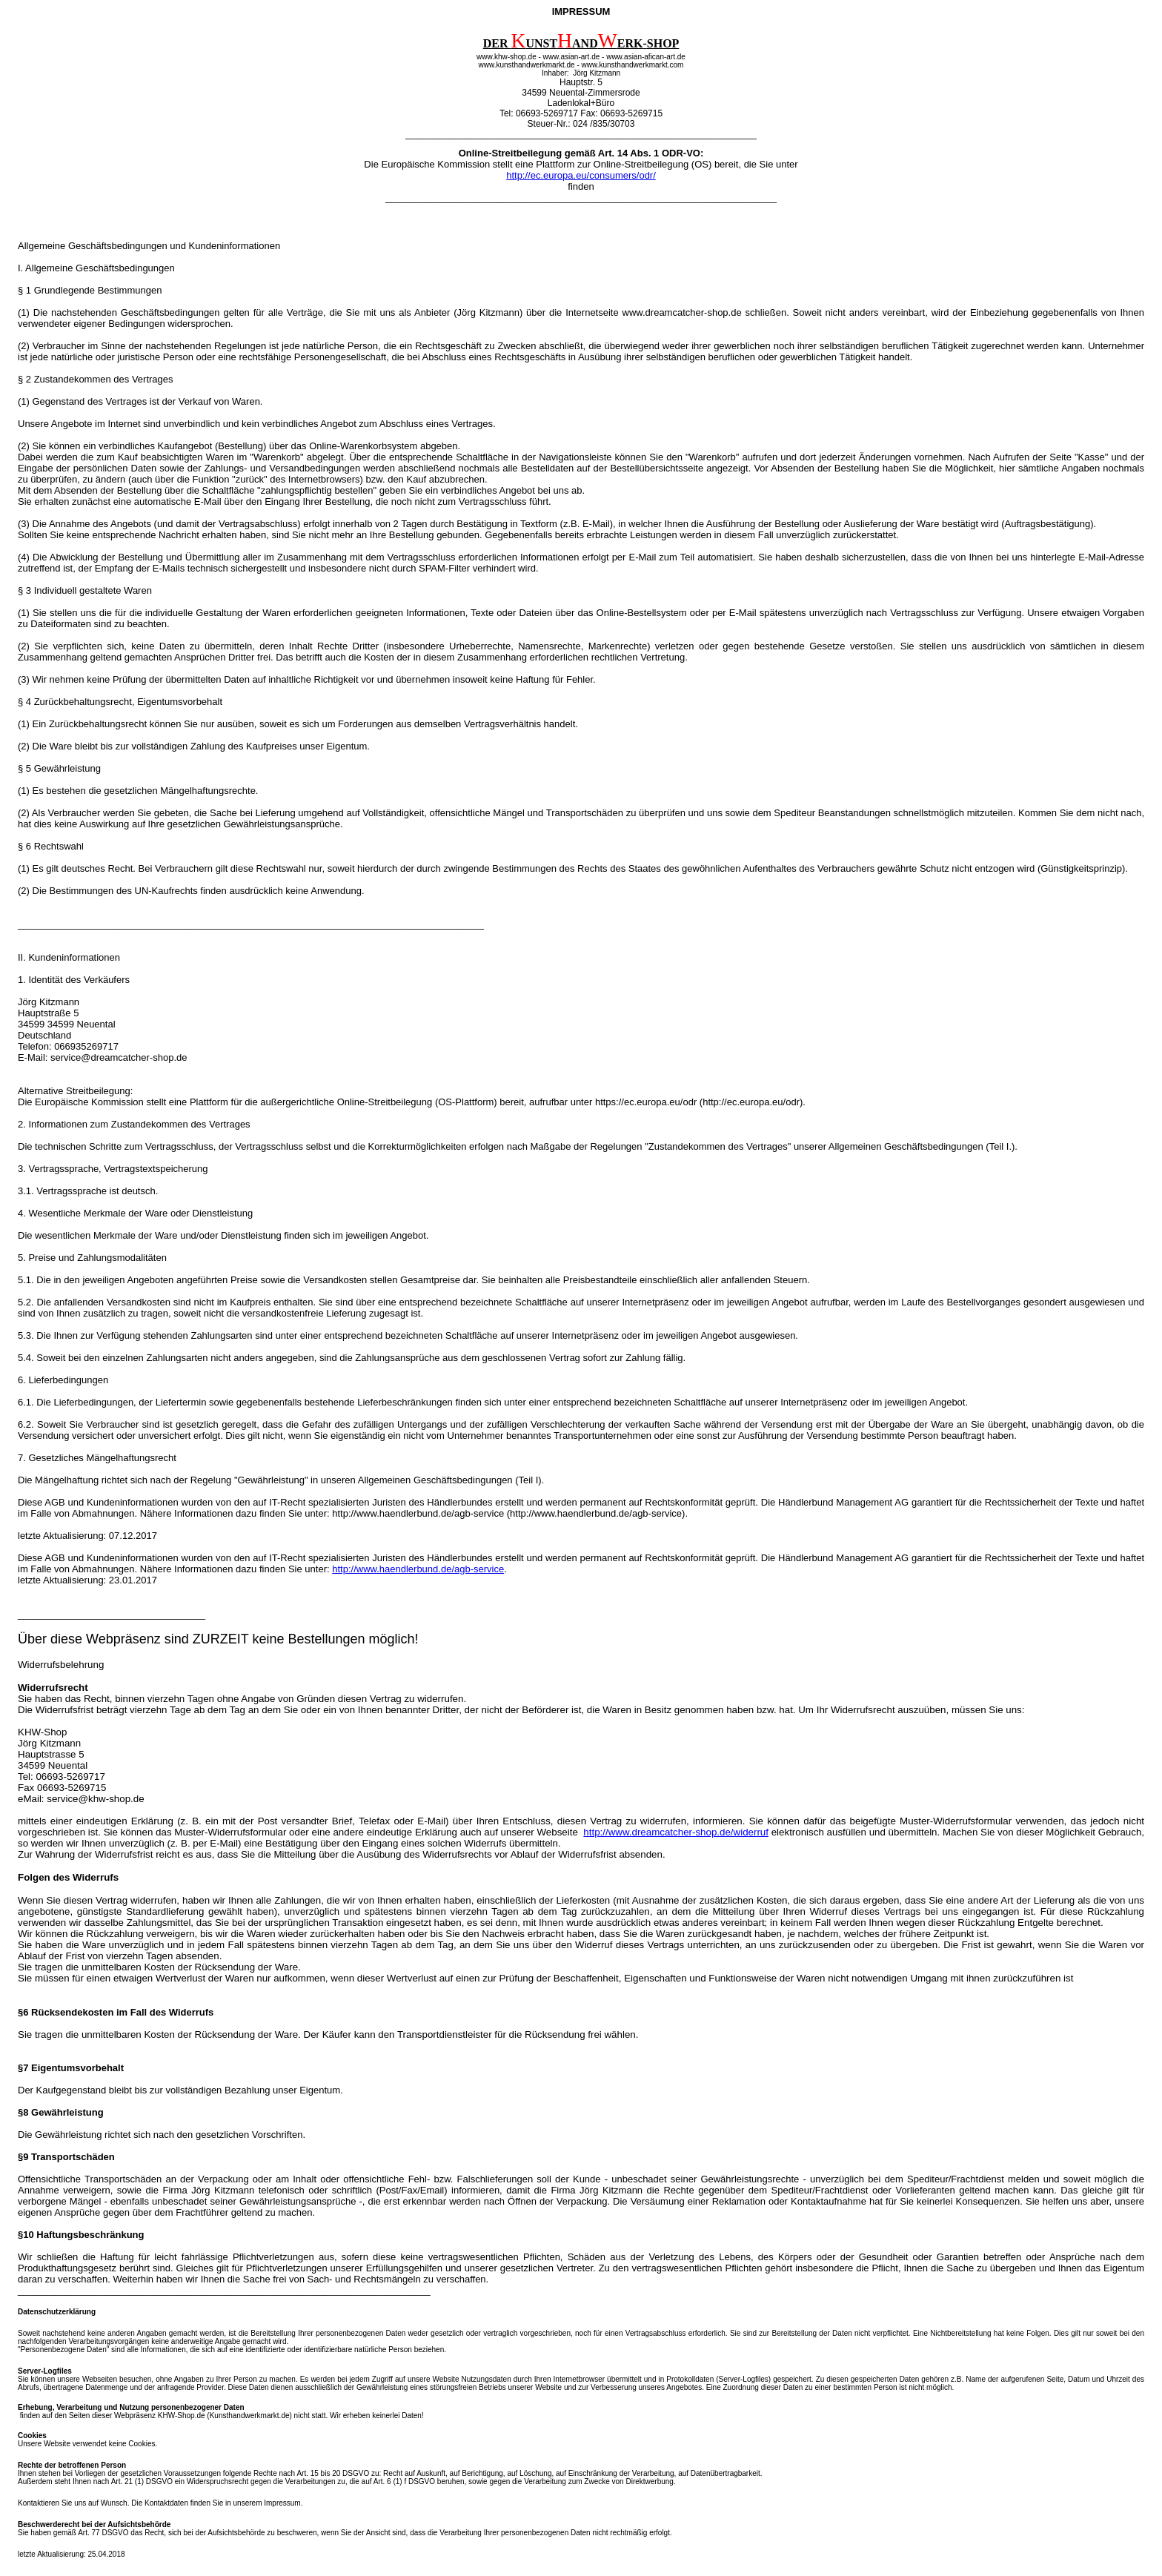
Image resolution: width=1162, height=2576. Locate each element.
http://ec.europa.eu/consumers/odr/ (581, 175)
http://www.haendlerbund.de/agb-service (418, 1569)
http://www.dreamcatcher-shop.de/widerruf (675, 1832)
